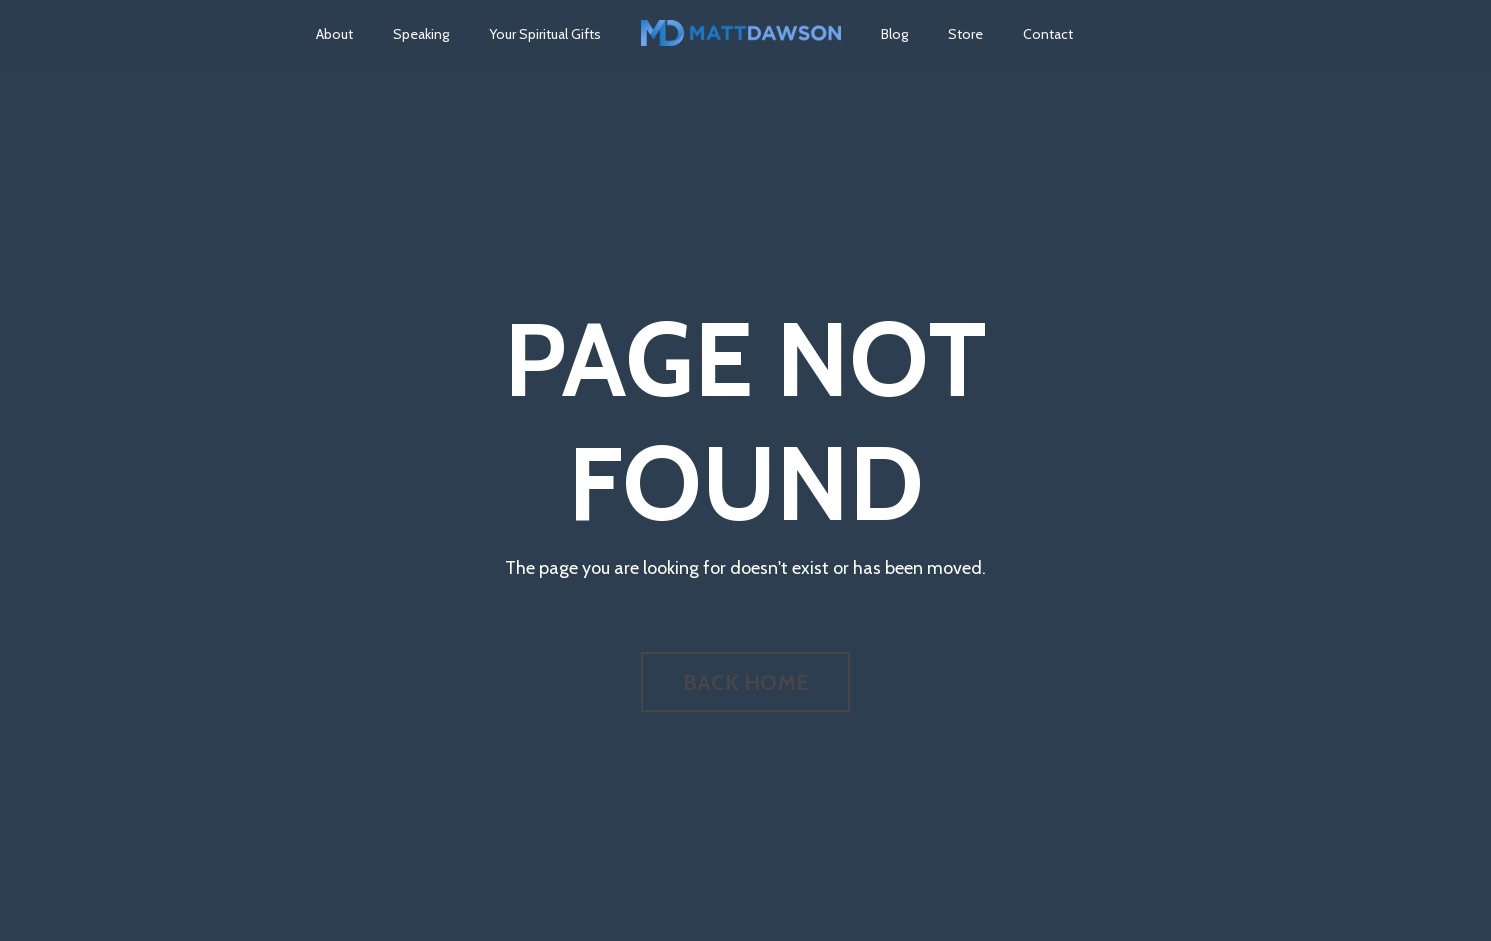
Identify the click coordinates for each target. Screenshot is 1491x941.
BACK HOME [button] (745, 682)
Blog (894, 34)
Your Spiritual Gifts (545, 34)
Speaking (421, 34)
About (334, 34)
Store (965, 34)
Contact (1048, 34)
